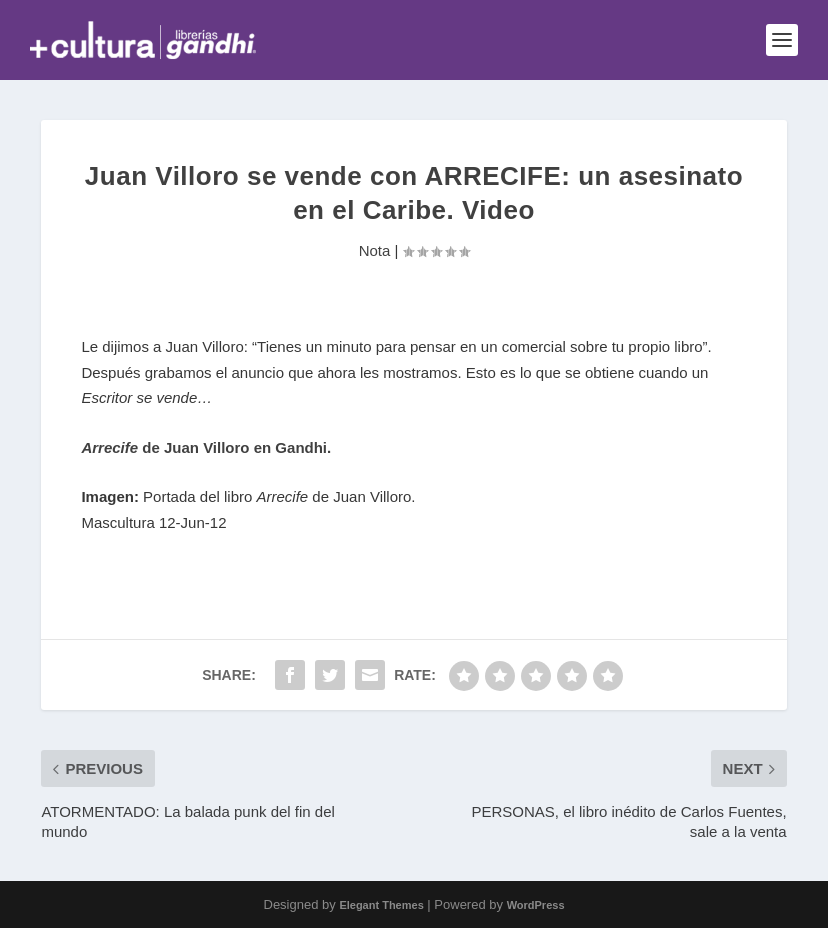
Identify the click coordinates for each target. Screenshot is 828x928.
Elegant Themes (381, 905)
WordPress (536, 905)
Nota (375, 250)
